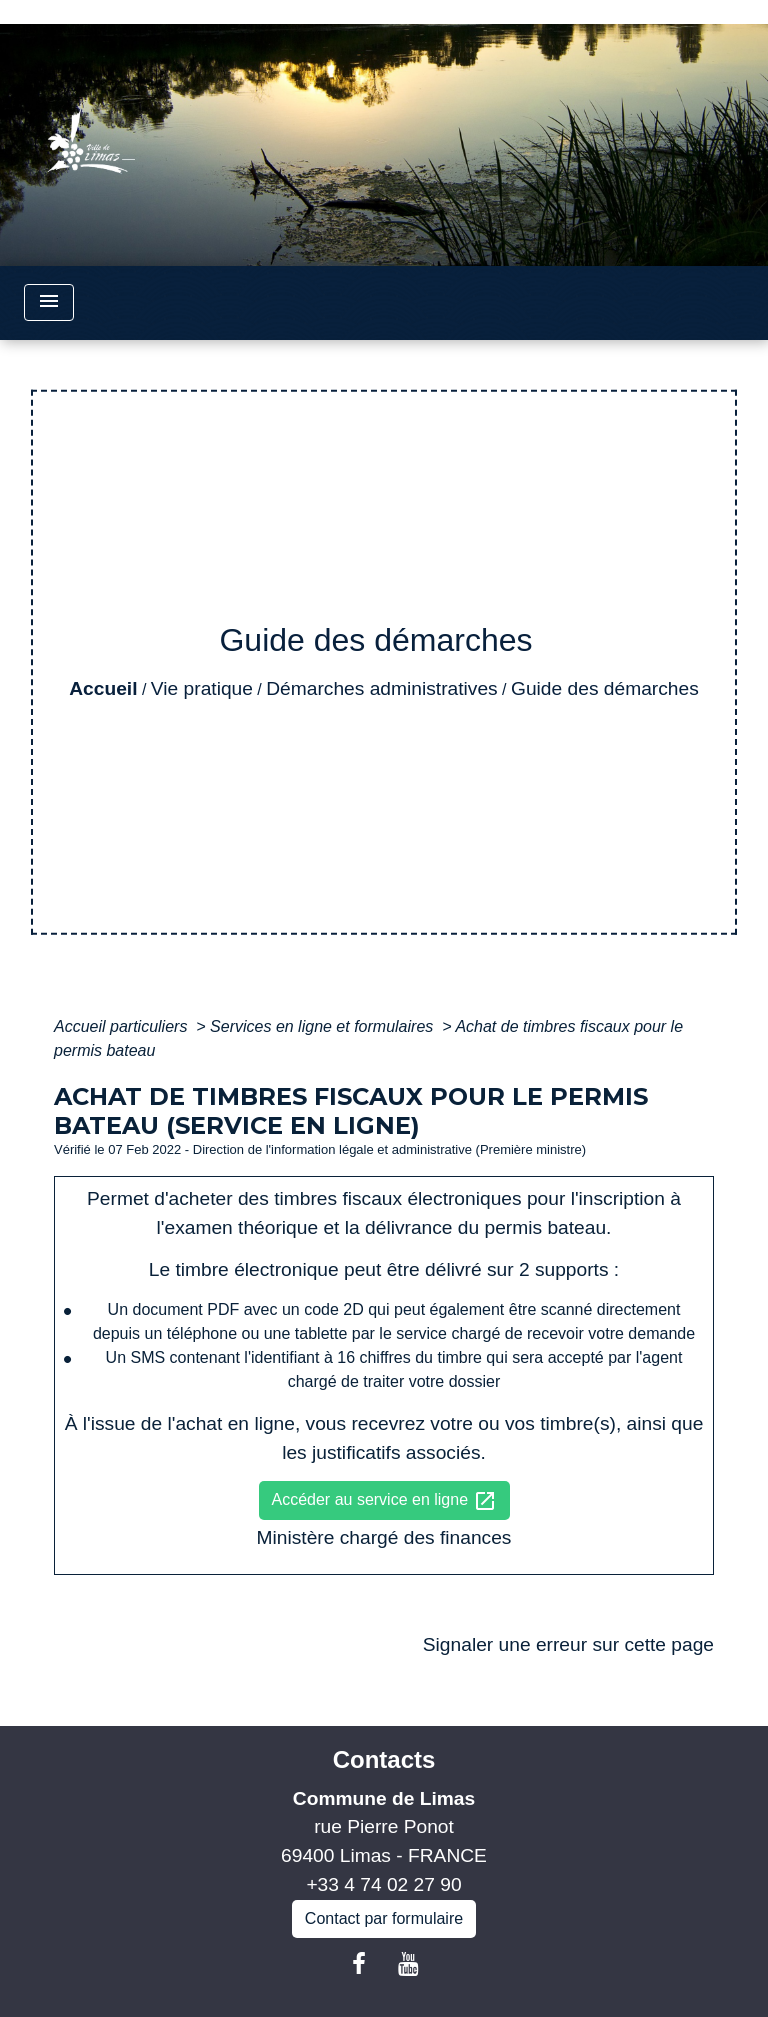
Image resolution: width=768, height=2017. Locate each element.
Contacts (384, 1759)
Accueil (103, 688)
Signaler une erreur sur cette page (568, 1644)
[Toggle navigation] (49, 302)
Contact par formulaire (384, 1918)
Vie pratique (202, 688)
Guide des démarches (605, 688)
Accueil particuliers (123, 1026)
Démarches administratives (381, 688)
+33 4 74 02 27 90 (383, 1884)
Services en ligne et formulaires (324, 1026)
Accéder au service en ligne (384, 1501)
